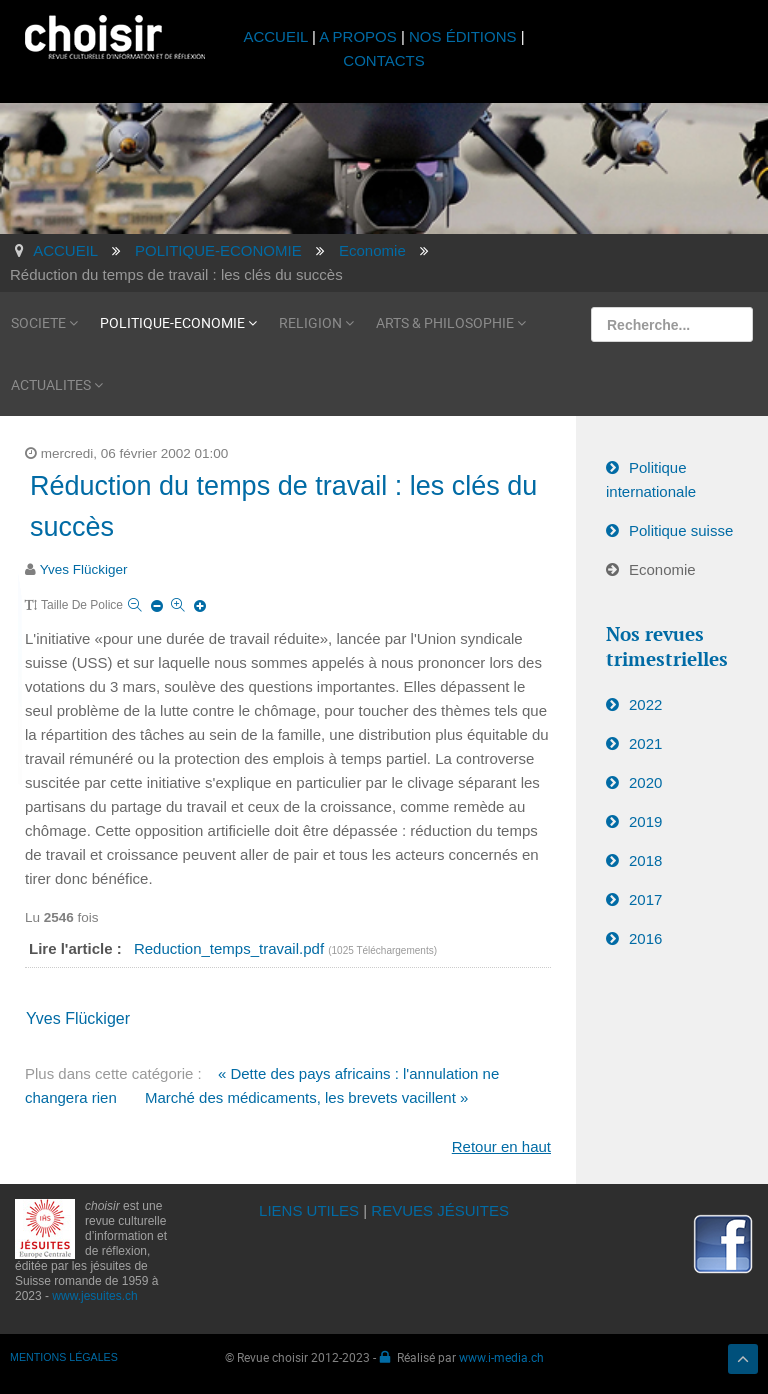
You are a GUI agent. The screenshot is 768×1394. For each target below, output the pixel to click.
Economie (662, 569)
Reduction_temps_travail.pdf (231, 948)
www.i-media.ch (501, 1357)
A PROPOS (358, 36)
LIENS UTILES (309, 1210)
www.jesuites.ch (94, 1296)
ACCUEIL (277, 36)
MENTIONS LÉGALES (64, 1357)
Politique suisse (681, 530)
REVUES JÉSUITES (440, 1210)
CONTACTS (383, 60)
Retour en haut (501, 1146)
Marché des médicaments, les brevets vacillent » (306, 1097)
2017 (645, 899)
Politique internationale (651, 479)
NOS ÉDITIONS (463, 36)
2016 (645, 938)
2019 (645, 821)
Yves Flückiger (84, 569)
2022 (645, 704)
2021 (645, 743)
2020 (645, 782)
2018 (645, 860)
